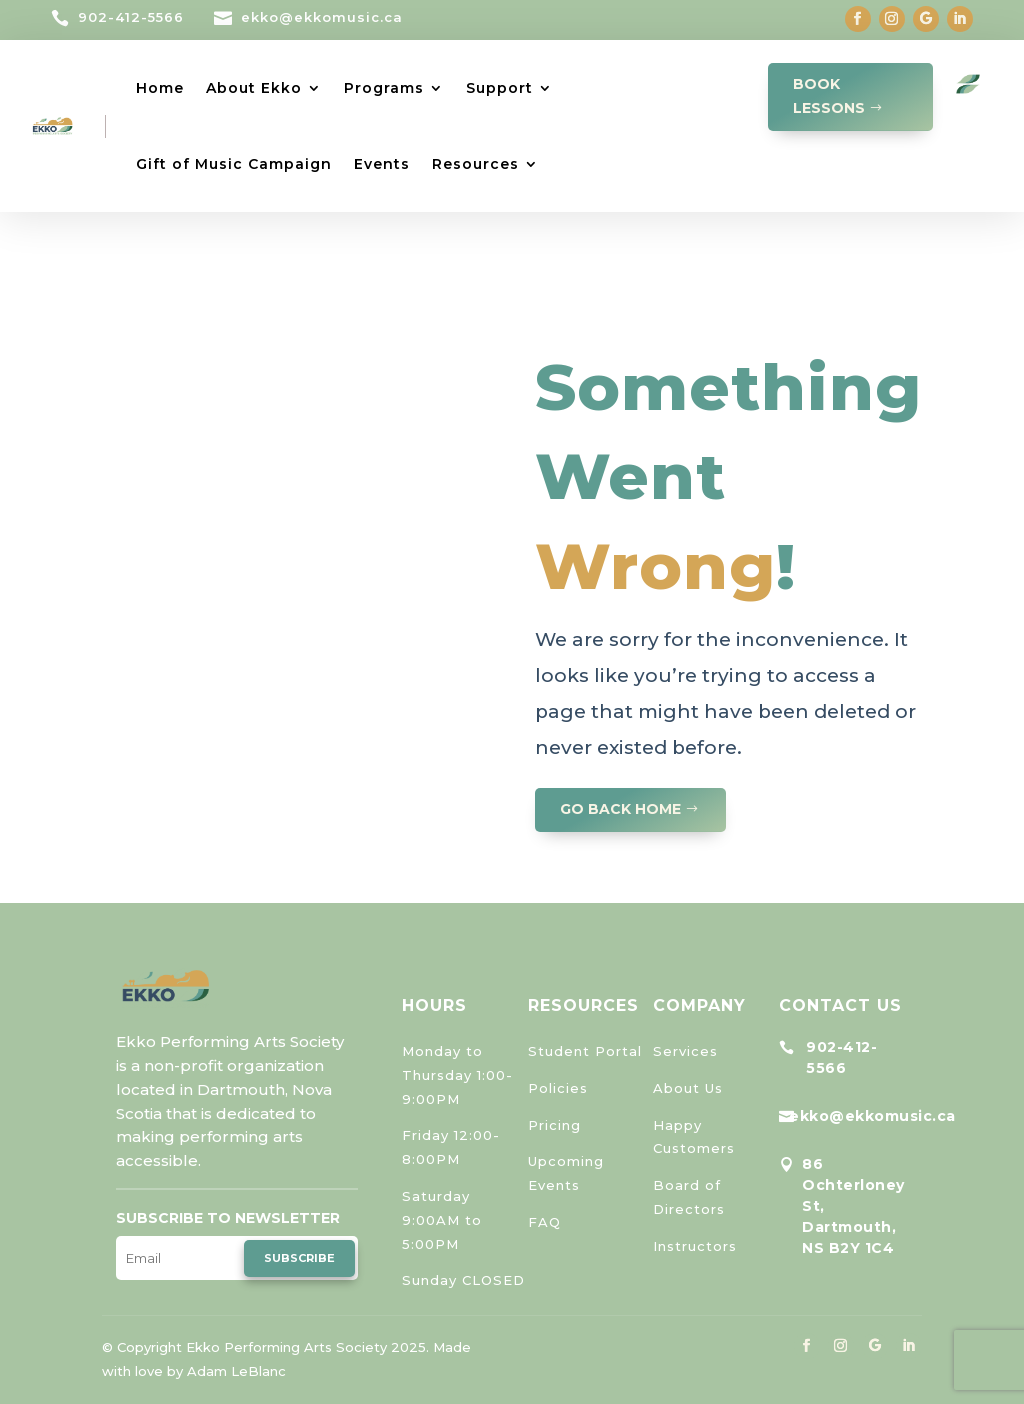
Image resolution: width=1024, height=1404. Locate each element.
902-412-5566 (131, 17)
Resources (475, 164)
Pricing (554, 1125)
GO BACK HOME (620, 809)
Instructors (695, 1246)
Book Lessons (829, 96)
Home (160, 88)
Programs (384, 88)
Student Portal (585, 1051)
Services (685, 1051)
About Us (688, 1088)
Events (382, 164)
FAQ (544, 1222)
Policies (558, 1088)
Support (499, 88)
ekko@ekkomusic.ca (322, 17)
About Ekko (254, 88)
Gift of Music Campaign (234, 164)
